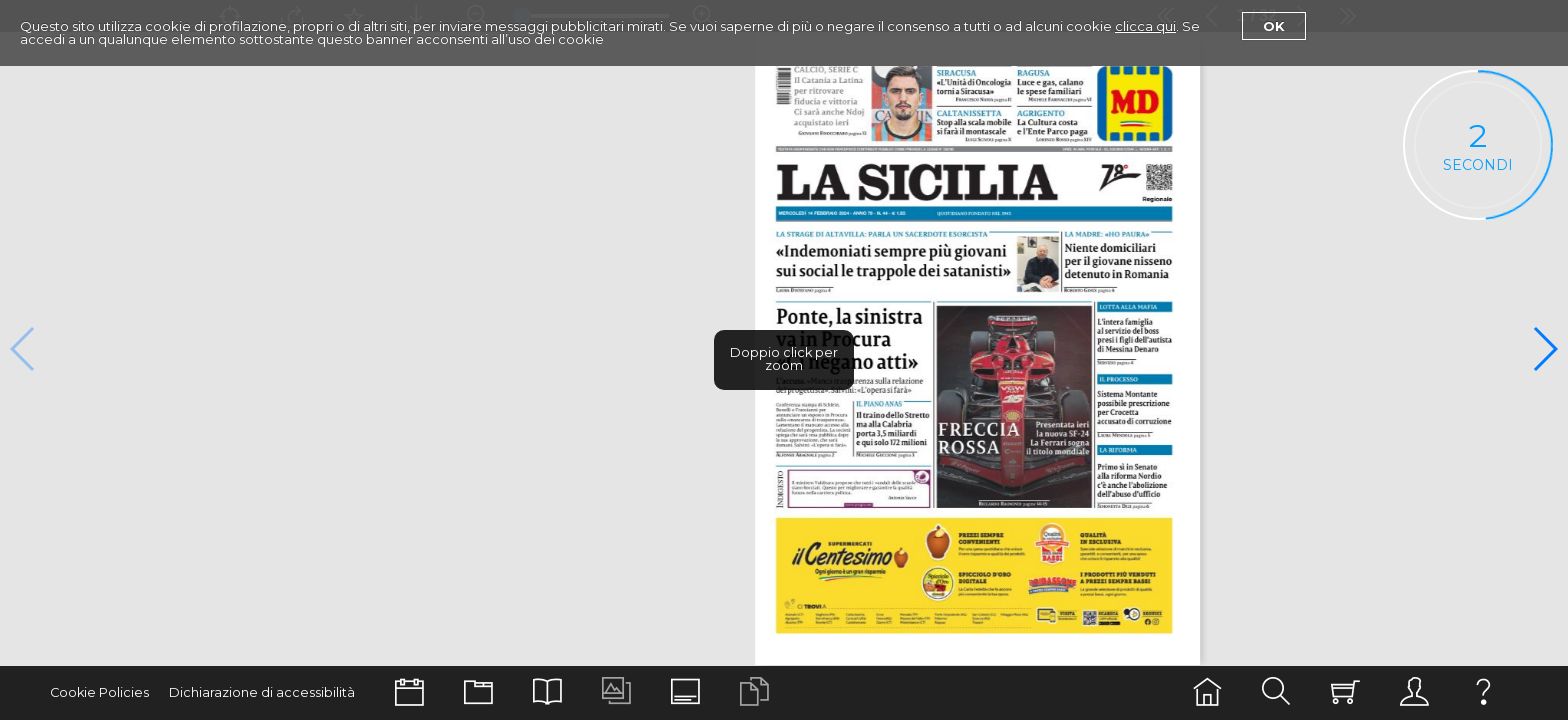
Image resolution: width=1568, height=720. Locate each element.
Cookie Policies (99, 692)
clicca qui (1145, 26)
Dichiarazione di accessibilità (262, 692)
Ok (1274, 26)
